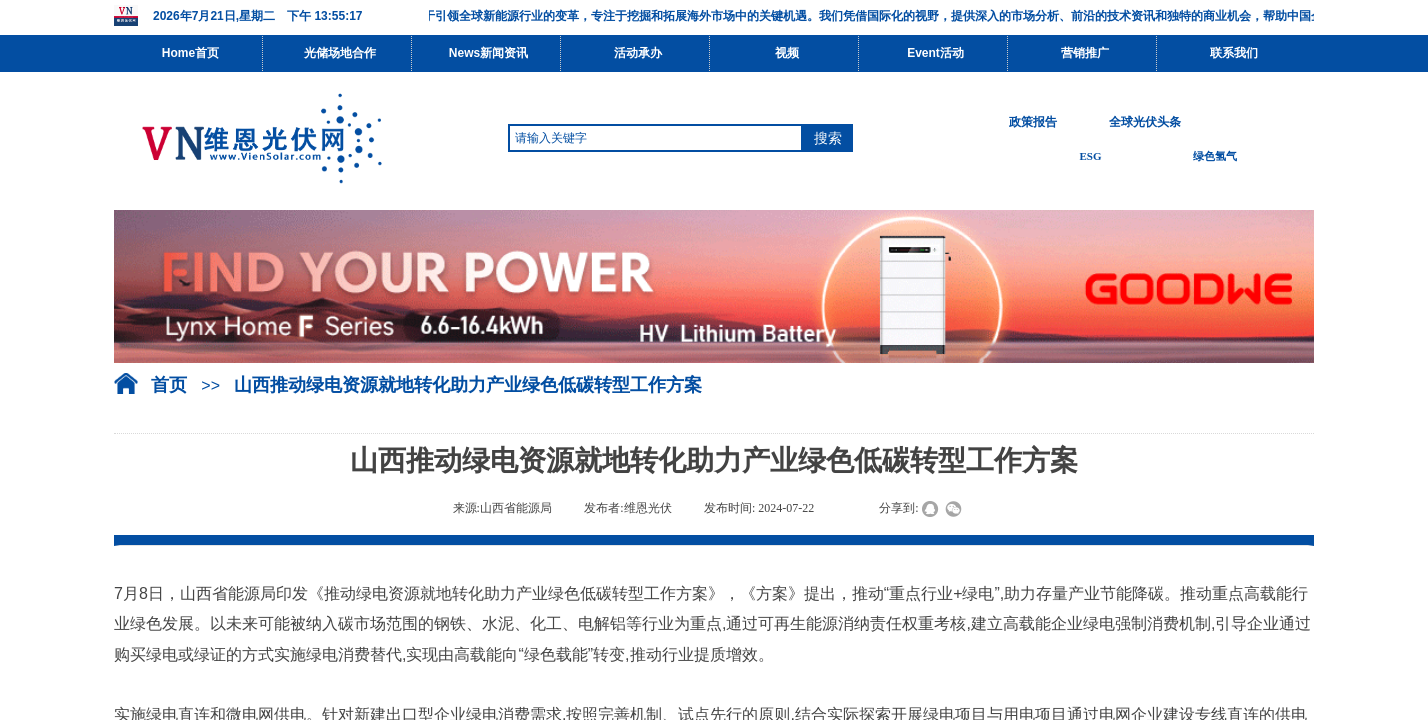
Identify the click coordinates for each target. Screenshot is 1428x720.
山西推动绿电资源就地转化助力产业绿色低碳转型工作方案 (468, 385)
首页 (169, 385)
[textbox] (655, 138)
